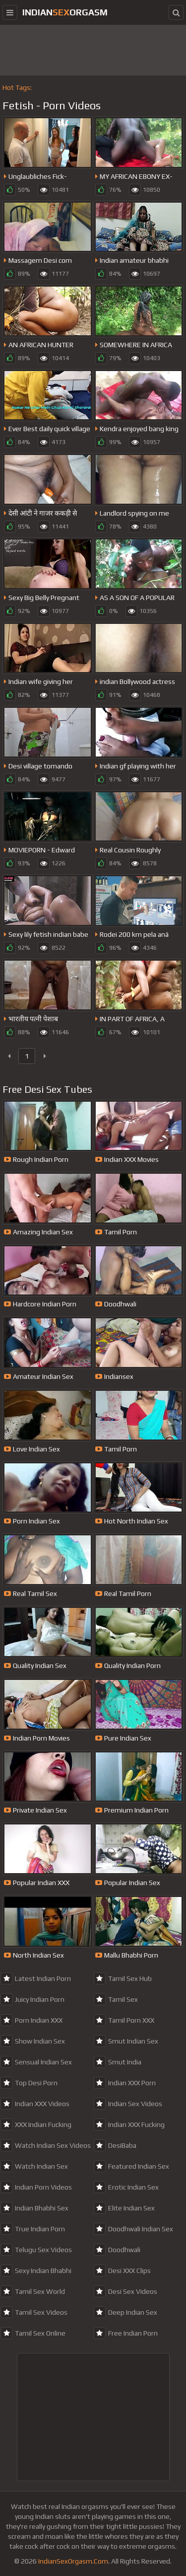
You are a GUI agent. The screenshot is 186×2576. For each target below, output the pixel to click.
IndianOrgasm (65, 12)
